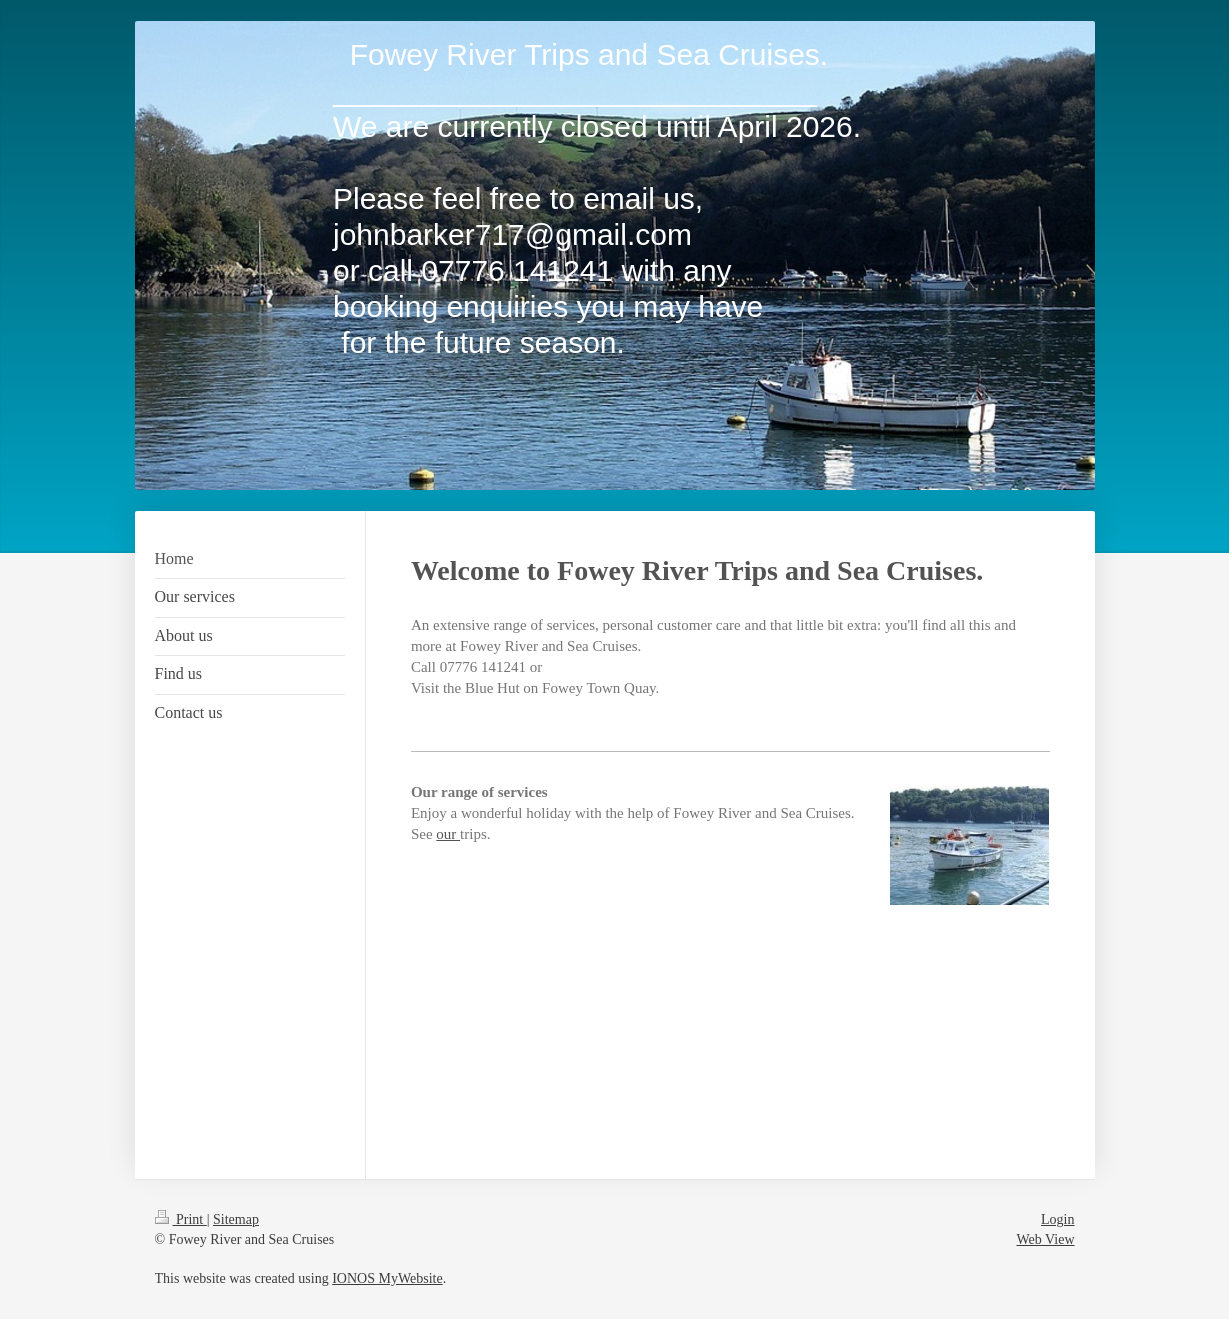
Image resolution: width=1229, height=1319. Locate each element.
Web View (1045, 1239)
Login (1057, 1219)
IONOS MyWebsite (387, 1278)
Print (181, 1219)
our (448, 834)
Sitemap (236, 1219)
